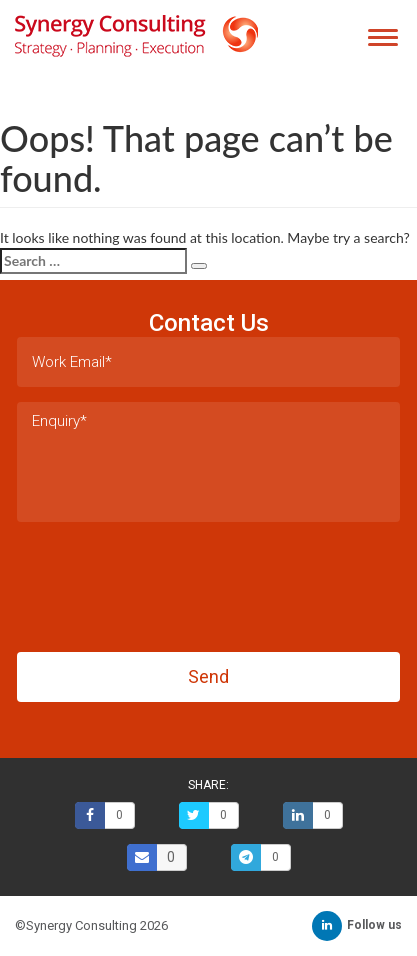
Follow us (357, 925)
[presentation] (169, 581)
